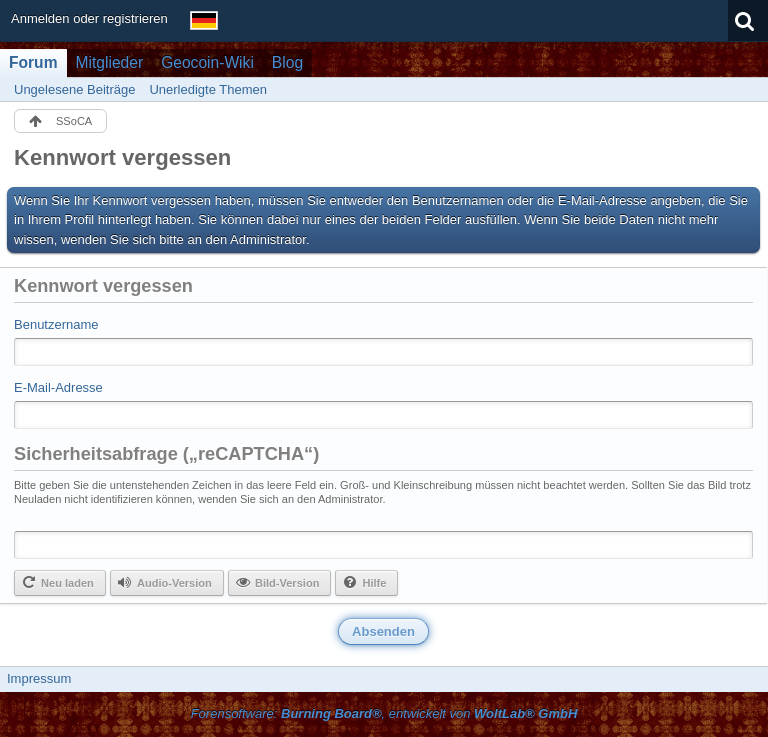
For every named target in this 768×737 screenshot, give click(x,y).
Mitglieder (110, 62)
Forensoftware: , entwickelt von (384, 713)
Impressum (39, 678)
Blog (287, 62)
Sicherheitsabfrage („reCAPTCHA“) (166, 454)
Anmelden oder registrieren (89, 18)
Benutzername (56, 324)
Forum (33, 62)
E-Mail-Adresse (58, 387)
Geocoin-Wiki (207, 62)
